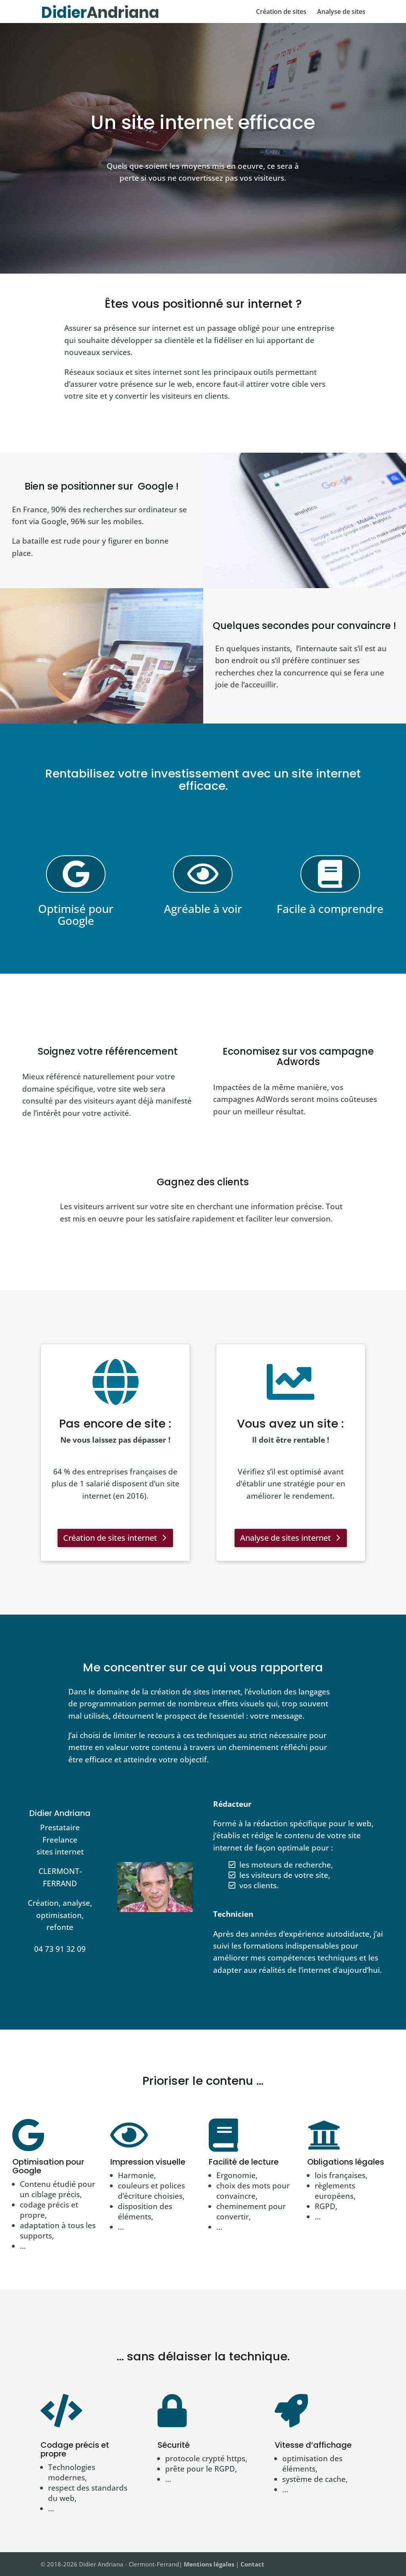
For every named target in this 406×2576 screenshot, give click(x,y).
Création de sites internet (110, 1537)
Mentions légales (209, 2564)
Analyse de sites (341, 12)
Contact (252, 2564)
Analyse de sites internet (285, 1537)
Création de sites (281, 12)
